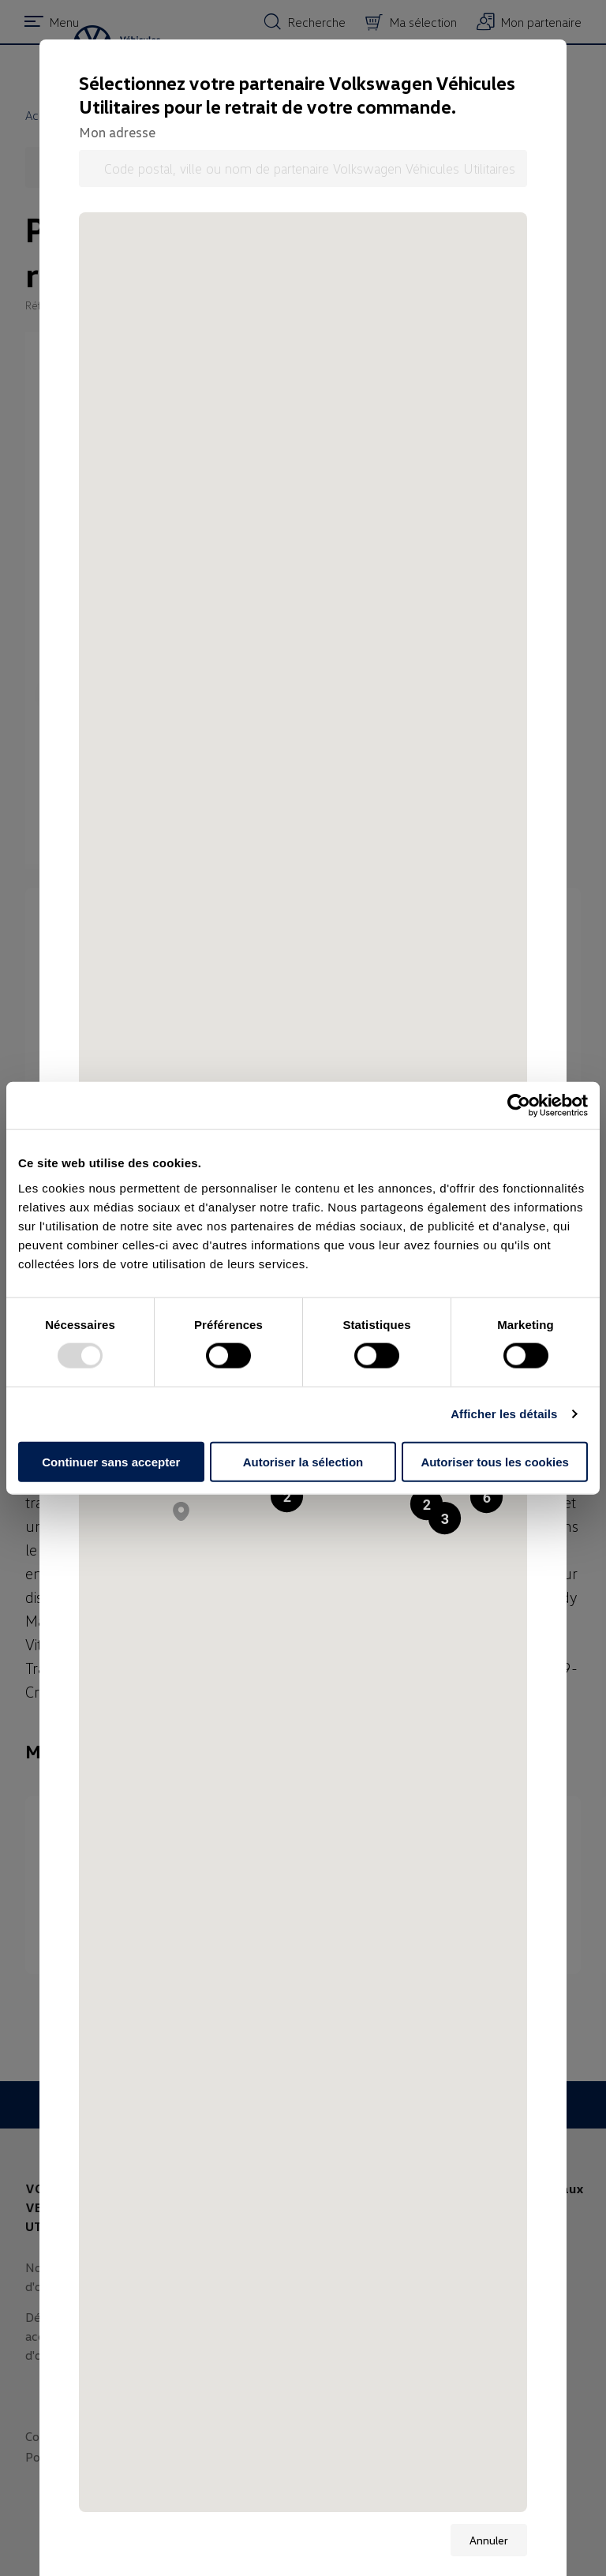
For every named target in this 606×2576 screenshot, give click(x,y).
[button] (486, 1497)
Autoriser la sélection (303, 1461)
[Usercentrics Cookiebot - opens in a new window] (519, 1106)
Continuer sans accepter (111, 1461)
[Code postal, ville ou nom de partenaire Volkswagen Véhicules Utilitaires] (303, 168)
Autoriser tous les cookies (495, 1461)
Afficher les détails (504, 1414)
